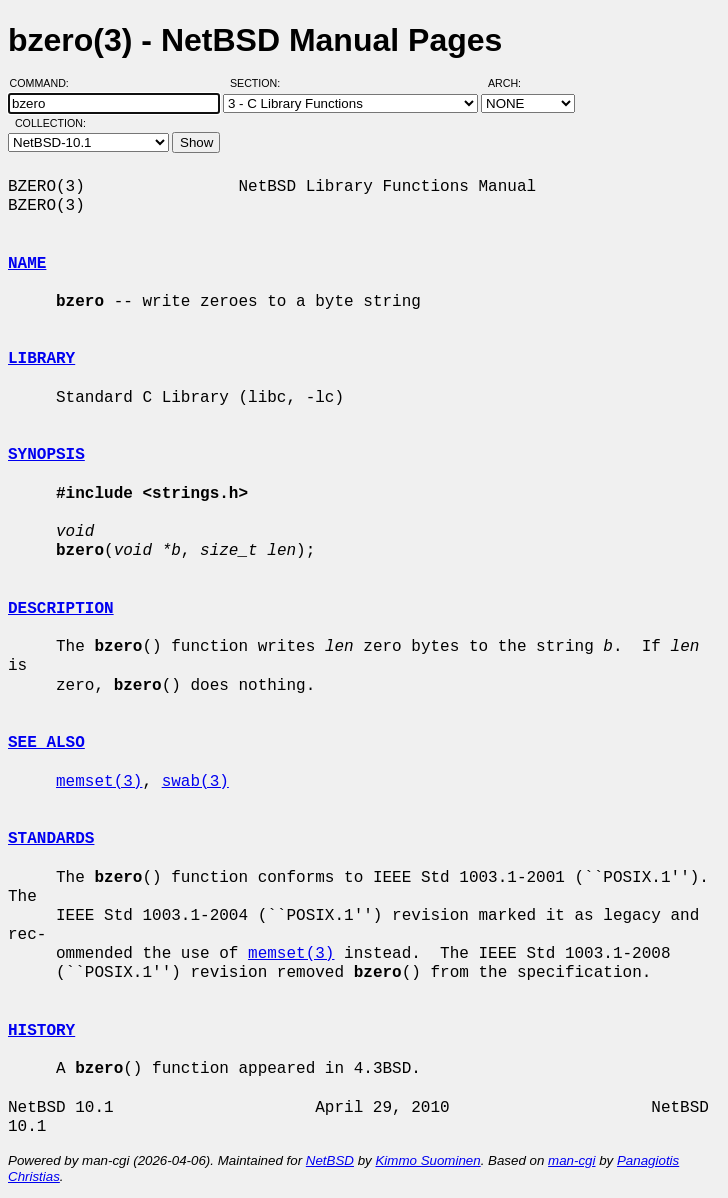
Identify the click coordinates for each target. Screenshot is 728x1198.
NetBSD (330, 1160)
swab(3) (195, 782)
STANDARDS (51, 839)
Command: (45, 83)
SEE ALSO (46, 743)
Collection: (50, 123)
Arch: (513, 83)
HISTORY (41, 1031)
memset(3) (99, 782)
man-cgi (571, 1160)
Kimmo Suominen (427, 1160)
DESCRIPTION (61, 609)
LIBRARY (41, 359)
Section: (259, 83)
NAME (27, 264)
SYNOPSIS (46, 455)
